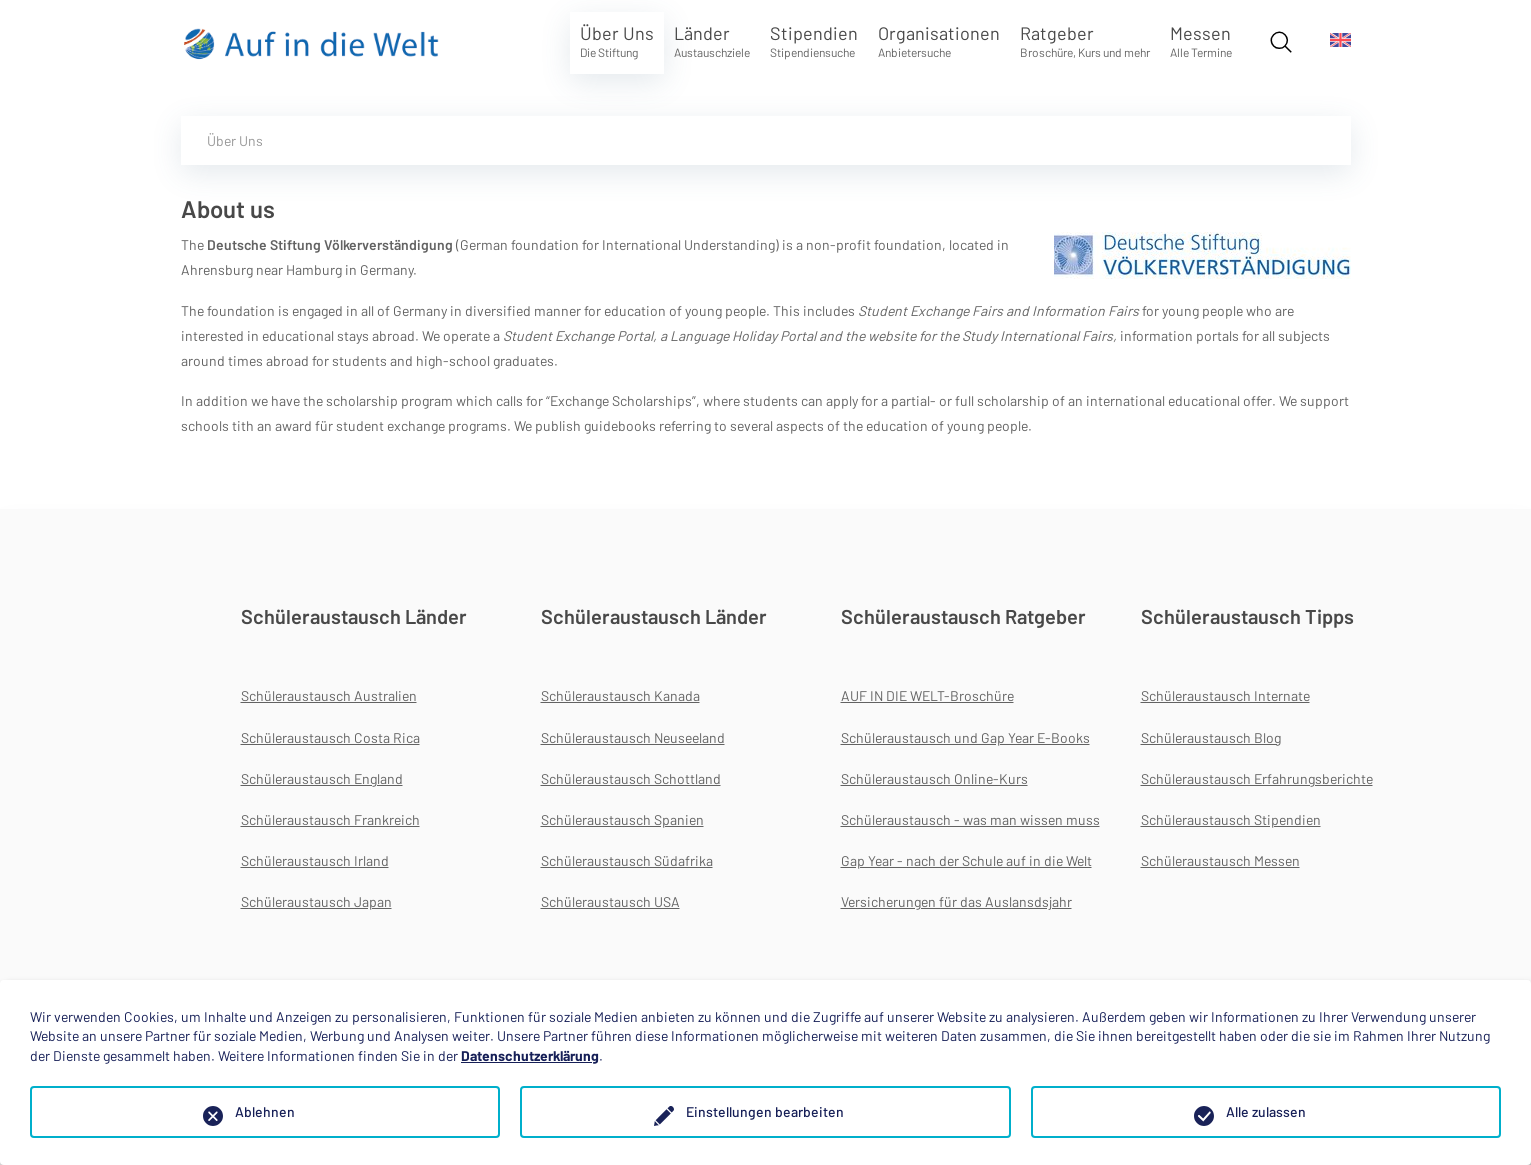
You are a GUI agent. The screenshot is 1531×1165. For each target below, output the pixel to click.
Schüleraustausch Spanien (622, 819)
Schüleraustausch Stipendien (1231, 819)
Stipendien (814, 40)
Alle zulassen (1266, 1111)
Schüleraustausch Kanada (620, 695)
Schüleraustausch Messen (1220, 860)
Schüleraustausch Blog (1211, 737)
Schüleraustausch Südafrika (627, 860)
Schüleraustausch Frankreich (330, 819)
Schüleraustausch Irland (315, 860)
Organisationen (939, 40)
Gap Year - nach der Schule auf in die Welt (966, 860)
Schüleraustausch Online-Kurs (934, 778)
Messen (1201, 40)
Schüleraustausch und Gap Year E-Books (965, 737)
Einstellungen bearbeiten (765, 1111)
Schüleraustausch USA (610, 901)
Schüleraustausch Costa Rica (330, 737)
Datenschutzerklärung (530, 1055)
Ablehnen (265, 1111)
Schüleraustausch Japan (316, 901)
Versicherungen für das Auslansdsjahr (956, 901)
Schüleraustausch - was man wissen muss (970, 819)
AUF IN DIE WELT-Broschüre (927, 695)
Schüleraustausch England (322, 778)
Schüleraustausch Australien (329, 695)
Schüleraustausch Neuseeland (633, 737)
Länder (712, 40)
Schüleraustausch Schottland (631, 778)
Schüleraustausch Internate (1225, 695)
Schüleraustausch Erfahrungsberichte (1257, 778)
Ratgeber (1085, 40)
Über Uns (617, 40)
